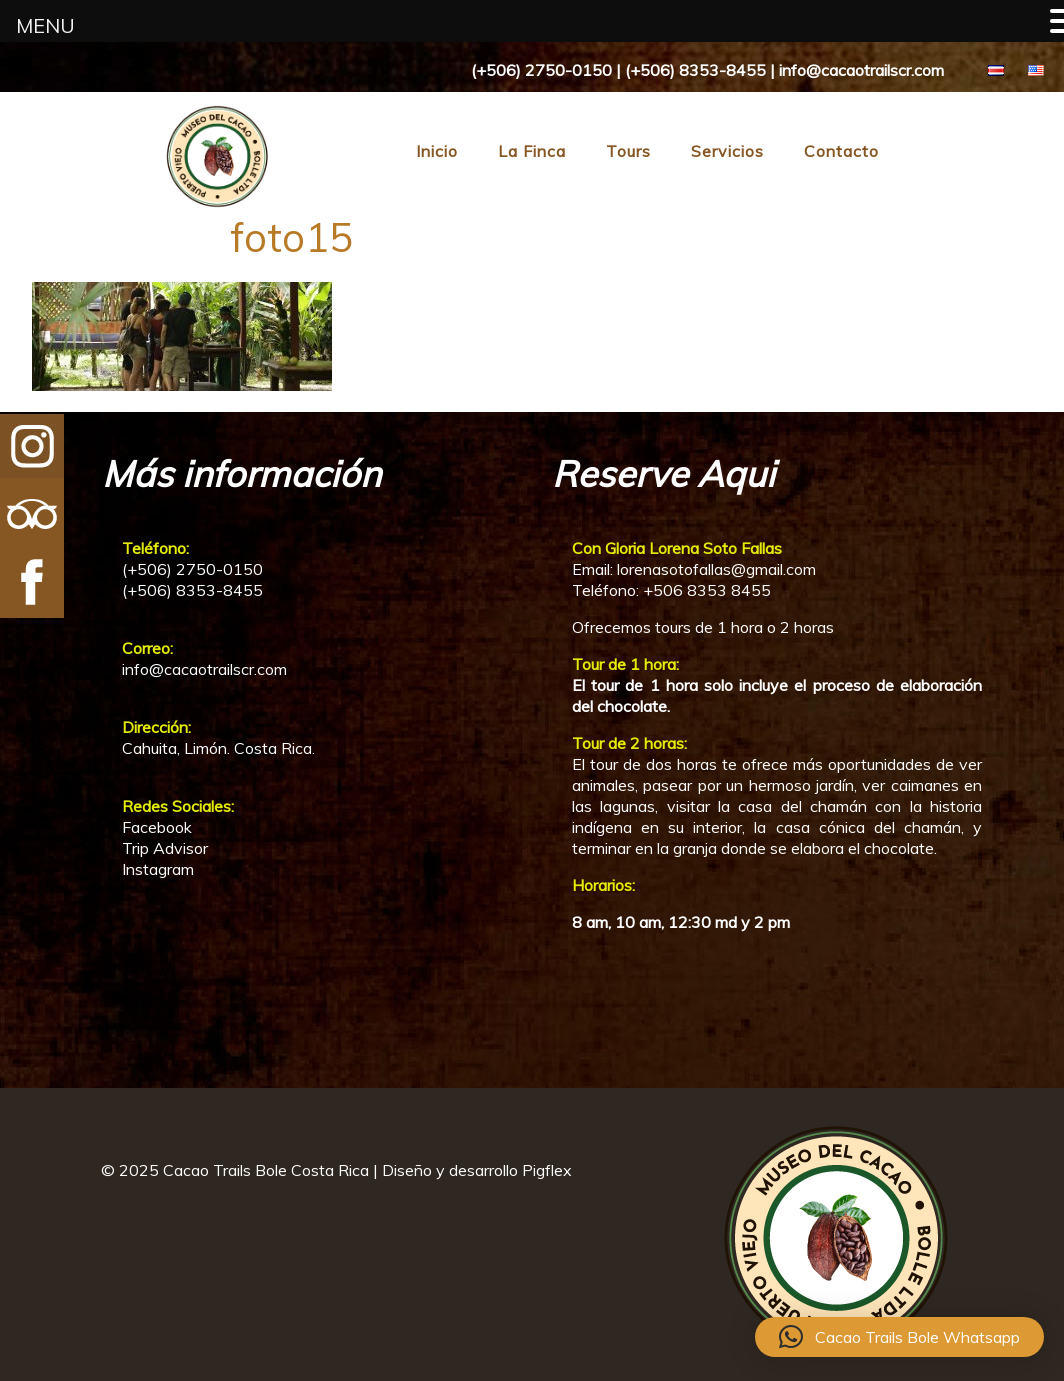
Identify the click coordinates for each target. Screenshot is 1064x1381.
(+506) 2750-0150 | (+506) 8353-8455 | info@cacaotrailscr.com (707, 70)
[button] (899, 1337)
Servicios (727, 151)
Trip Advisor (165, 848)
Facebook (157, 827)
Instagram (158, 869)
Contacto (841, 151)
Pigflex (547, 1170)
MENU (45, 25)
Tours (628, 151)
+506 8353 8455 (707, 590)
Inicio (437, 151)
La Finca (532, 151)
